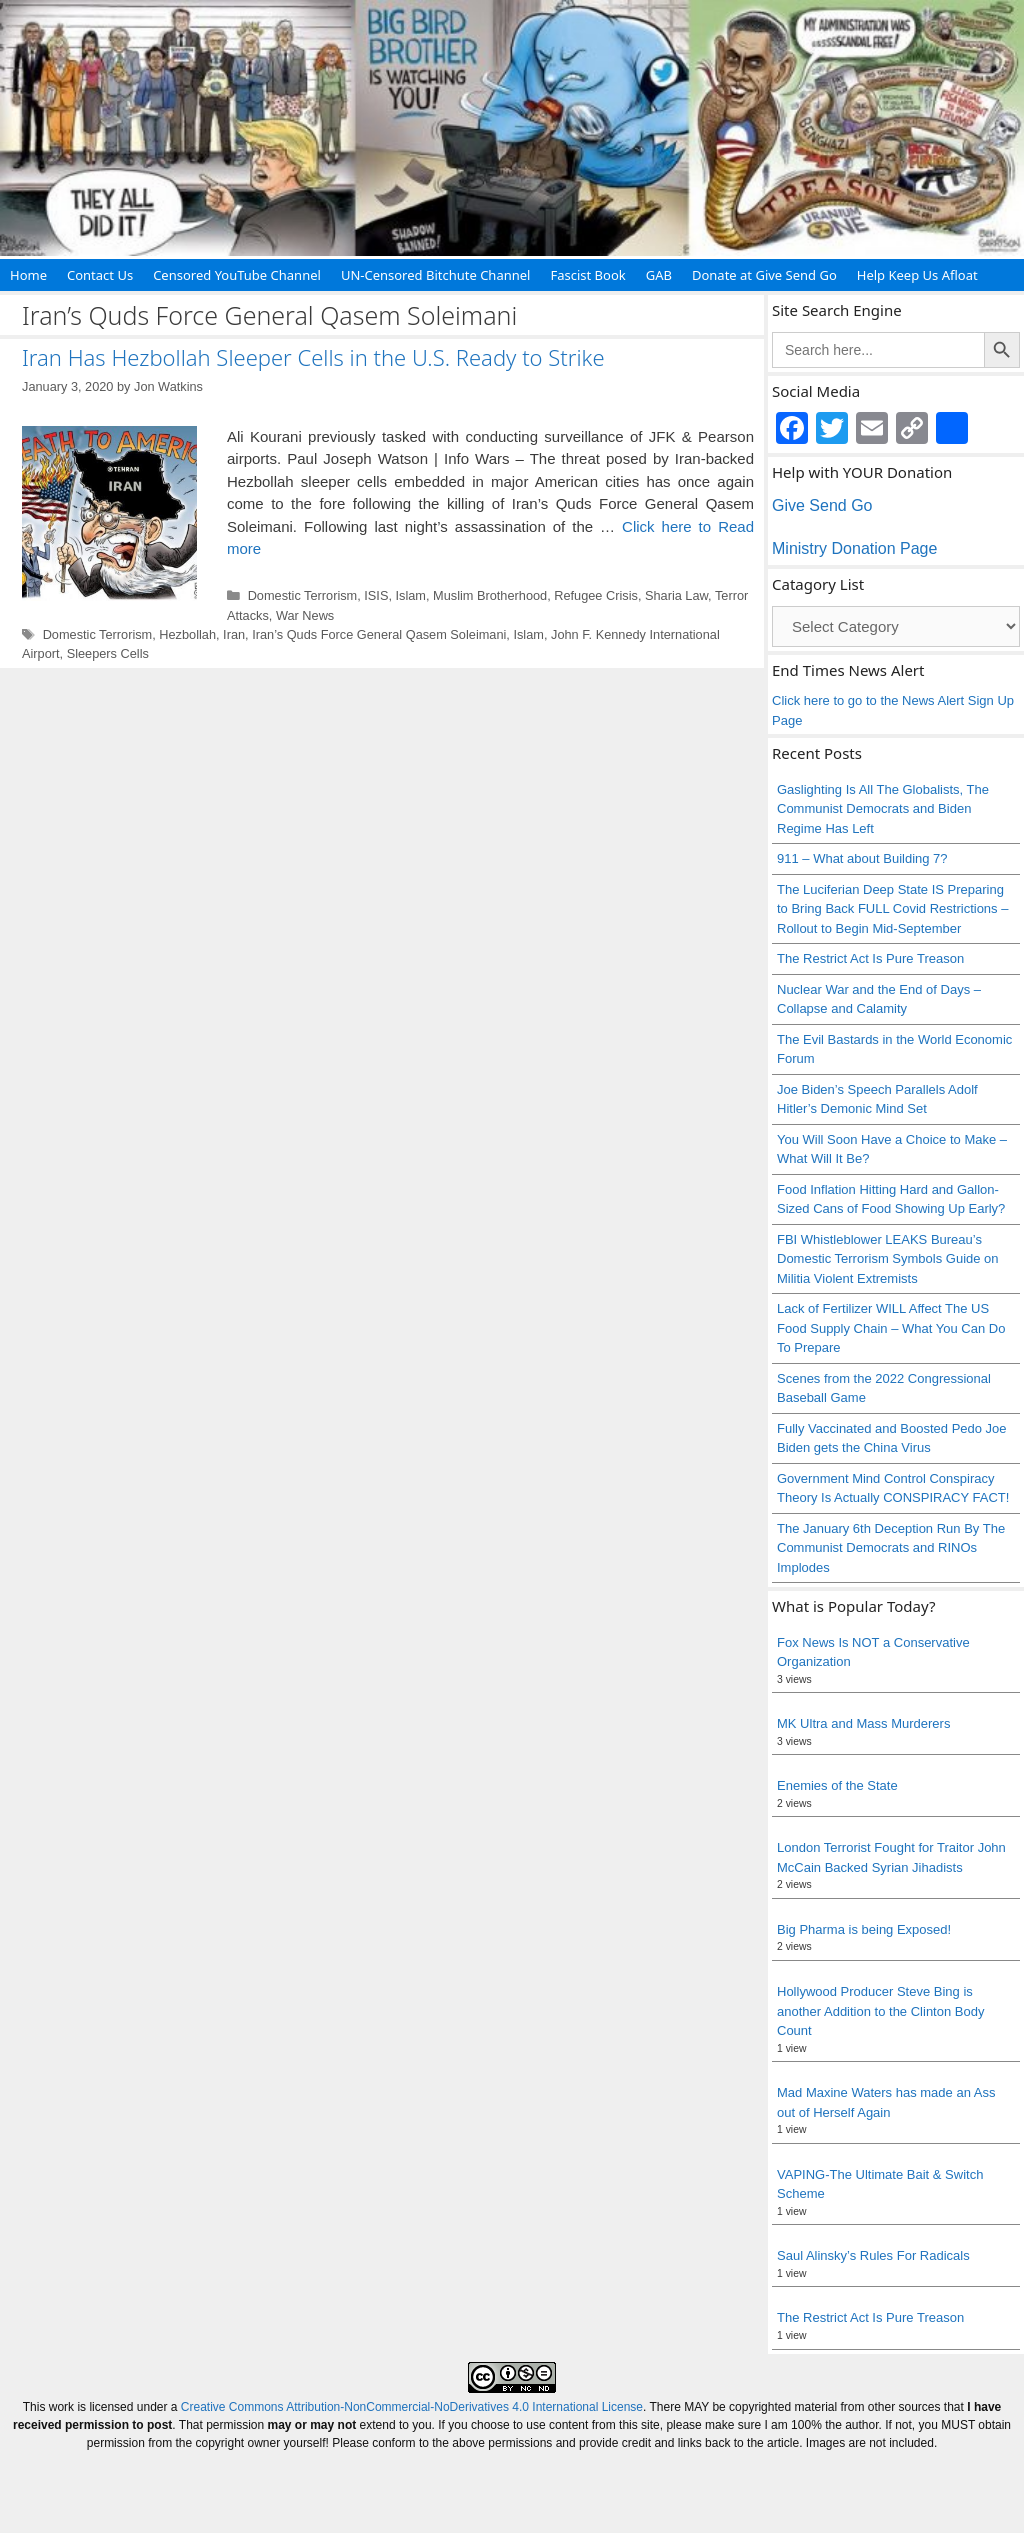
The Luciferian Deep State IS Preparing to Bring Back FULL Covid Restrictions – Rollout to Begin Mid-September (892, 909)
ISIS (376, 595)
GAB (659, 275)
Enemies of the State (837, 1785)
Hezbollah (187, 634)
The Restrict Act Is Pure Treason (870, 958)
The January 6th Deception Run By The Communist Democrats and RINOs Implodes (891, 1548)
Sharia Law (676, 595)
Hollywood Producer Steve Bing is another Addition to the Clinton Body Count (880, 2011)
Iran (234, 634)
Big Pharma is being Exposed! (864, 1929)
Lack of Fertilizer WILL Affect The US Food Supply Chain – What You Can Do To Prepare (891, 1328)
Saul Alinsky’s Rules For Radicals (873, 2255)
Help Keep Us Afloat (917, 275)
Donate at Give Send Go (764, 275)
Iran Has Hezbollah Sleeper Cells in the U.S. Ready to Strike (313, 357)
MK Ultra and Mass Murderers (863, 1723)
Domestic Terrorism (303, 595)
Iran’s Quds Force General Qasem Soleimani (379, 634)
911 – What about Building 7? (862, 858)
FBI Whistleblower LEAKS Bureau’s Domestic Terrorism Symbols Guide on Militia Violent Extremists (888, 1259)
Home (28, 275)
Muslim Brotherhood (490, 595)
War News (305, 615)
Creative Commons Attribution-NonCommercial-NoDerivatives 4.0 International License (412, 2407)
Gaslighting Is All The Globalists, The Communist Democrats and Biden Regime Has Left (883, 809)
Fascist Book (587, 275)
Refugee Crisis (596, 595)
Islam (411, 595)
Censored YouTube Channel (237, 275)
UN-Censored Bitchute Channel (436, 275)
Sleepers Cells (108, 653)
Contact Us (100, 275)
